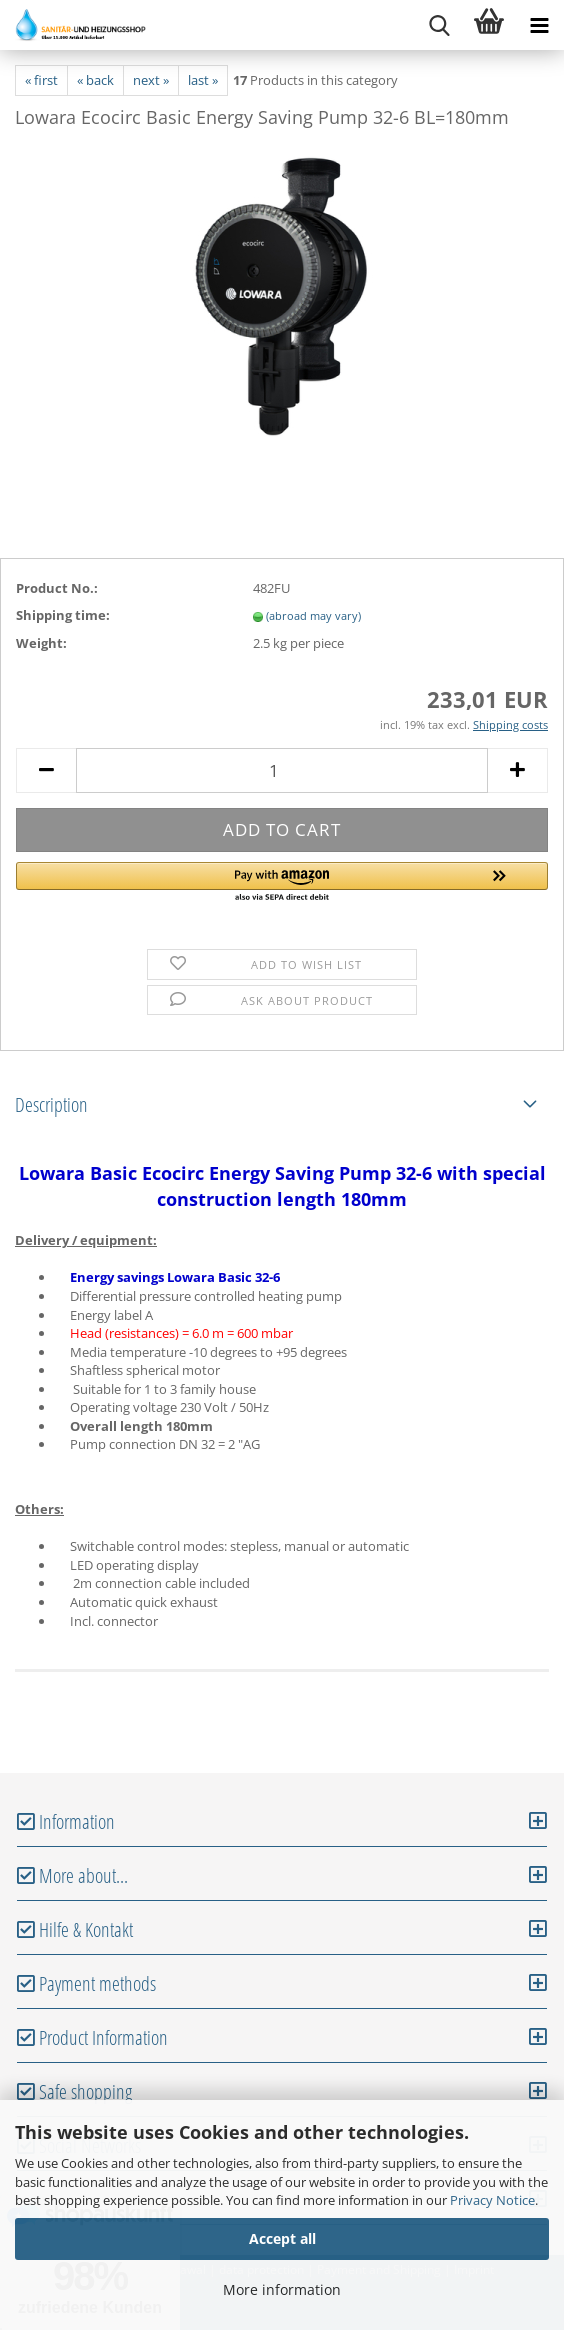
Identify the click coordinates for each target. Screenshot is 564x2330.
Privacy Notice (492, 2200)
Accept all (282, 2238)
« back (95, 80)
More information (282, 2289)
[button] (282, 883)
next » (151, 80)
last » (203, 80)
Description (51, 1104)
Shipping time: (63, 615)
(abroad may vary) (313, 615)
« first (41, 80)
